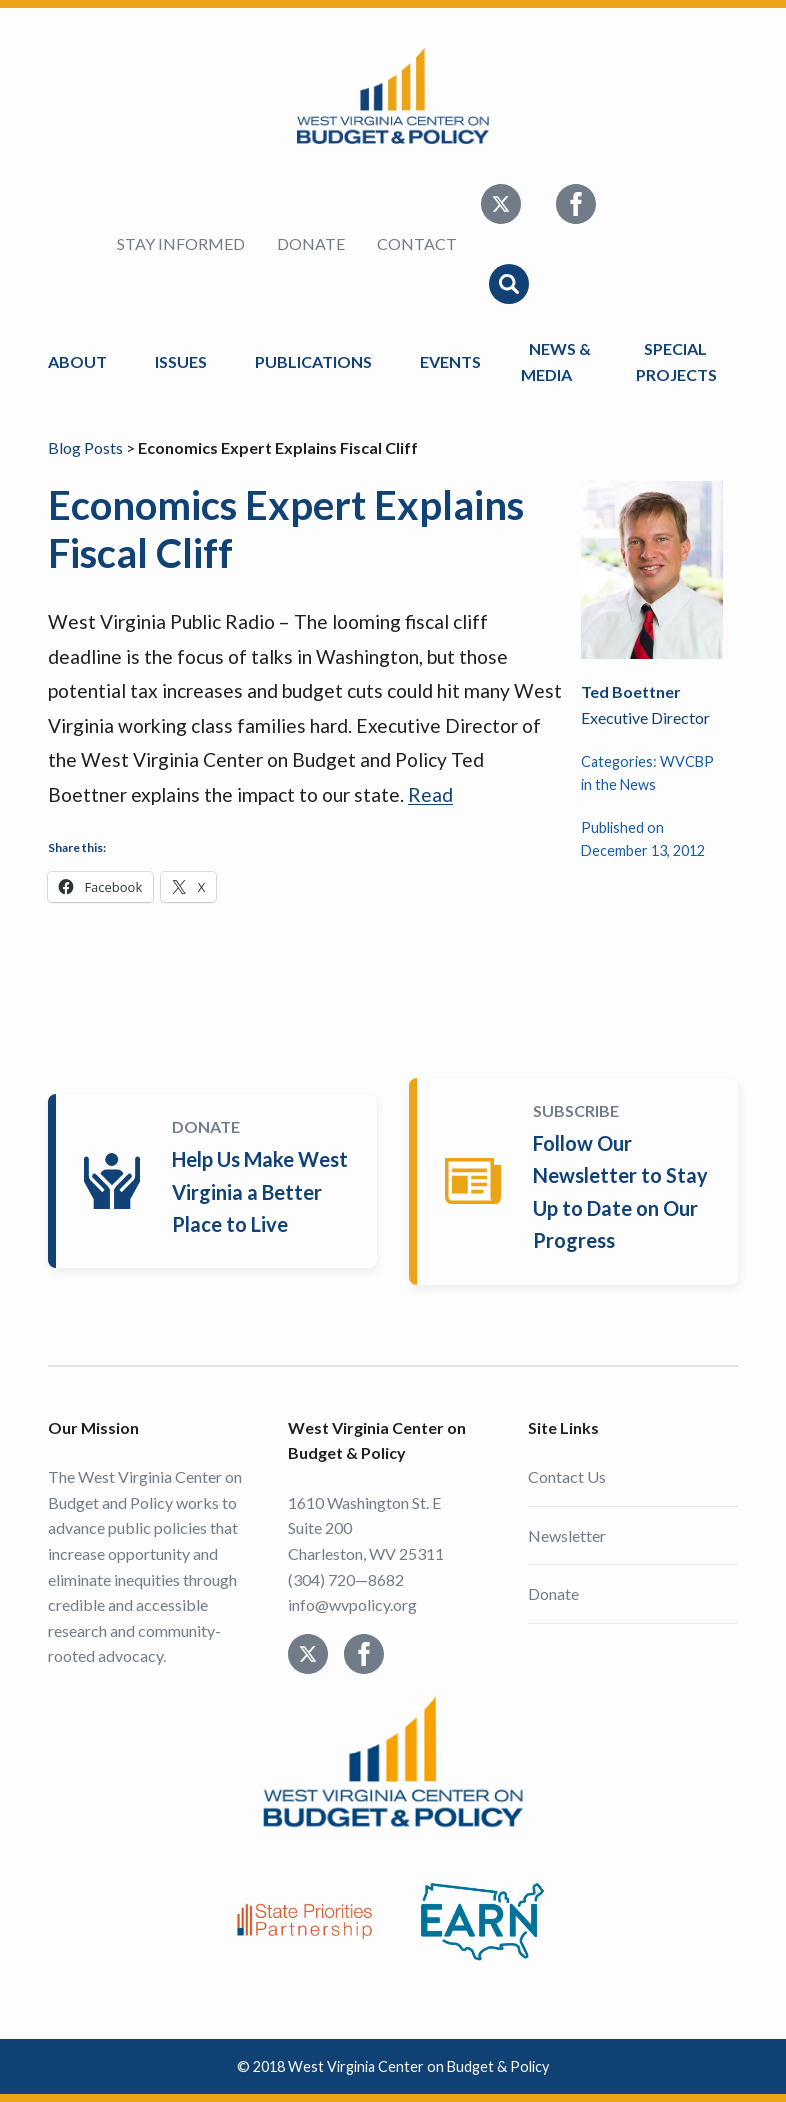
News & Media (556, 361)
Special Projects (679, 361)
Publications (313, 361)
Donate (311, 243)
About (77, 361)
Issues (181, 361)
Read (430, 794)
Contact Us (567, 1476)
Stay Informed (181, 243)
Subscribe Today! (577, 1181)
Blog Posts (85, 447)
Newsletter (567, 1535)
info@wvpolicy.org (352, 1604)
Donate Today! (216, 1181)
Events (450, 361)
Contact (417, 243)
